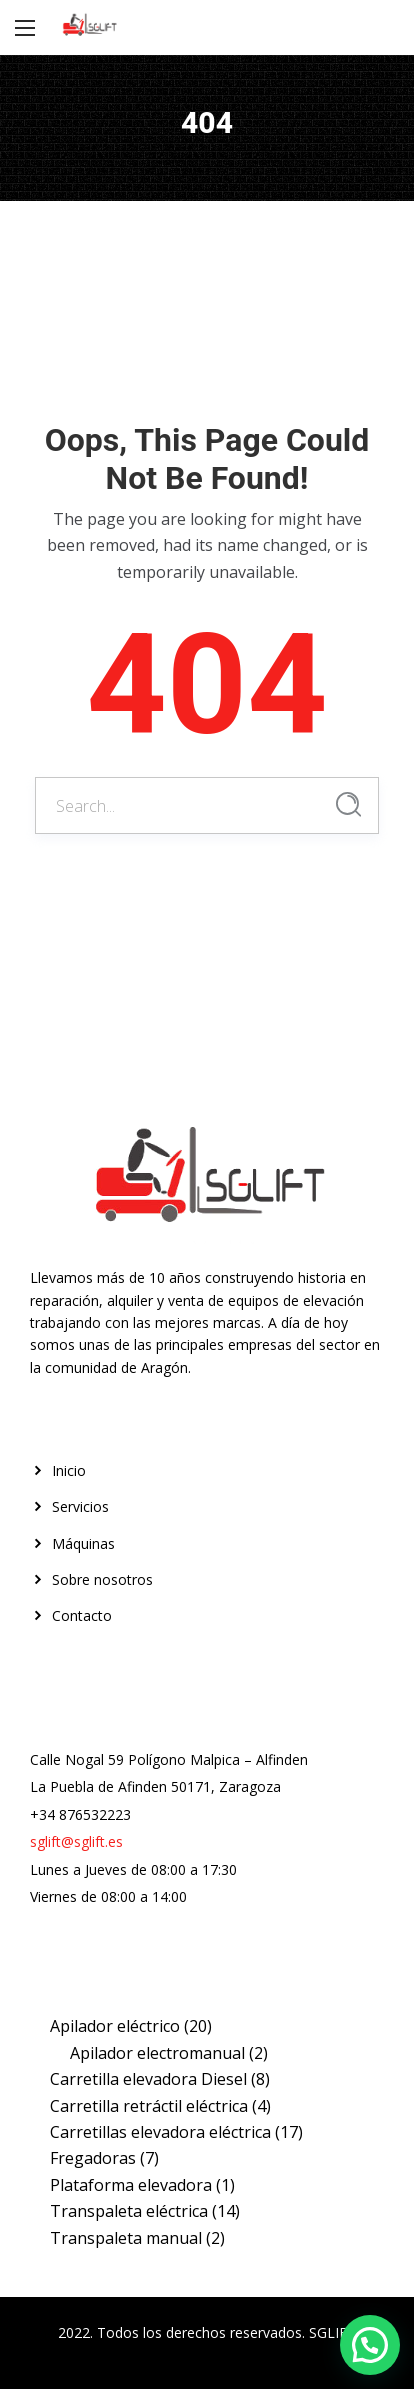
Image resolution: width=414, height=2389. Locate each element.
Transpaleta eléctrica (129, 2211)
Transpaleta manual (126, 2238)
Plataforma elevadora (131, 2185)
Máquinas (83, 1543)
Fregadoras (93, 2158)
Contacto (82, 1615)
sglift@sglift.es (76, 1841)
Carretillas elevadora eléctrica (160, 2132)
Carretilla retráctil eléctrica (149, 2106)
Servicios (80, 1506)
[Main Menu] (25, 28)
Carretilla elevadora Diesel (148, 2079)
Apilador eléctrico (115, 2026)
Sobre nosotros (102, 1579)
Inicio (69, 1470)
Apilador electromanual (157, 2053)
